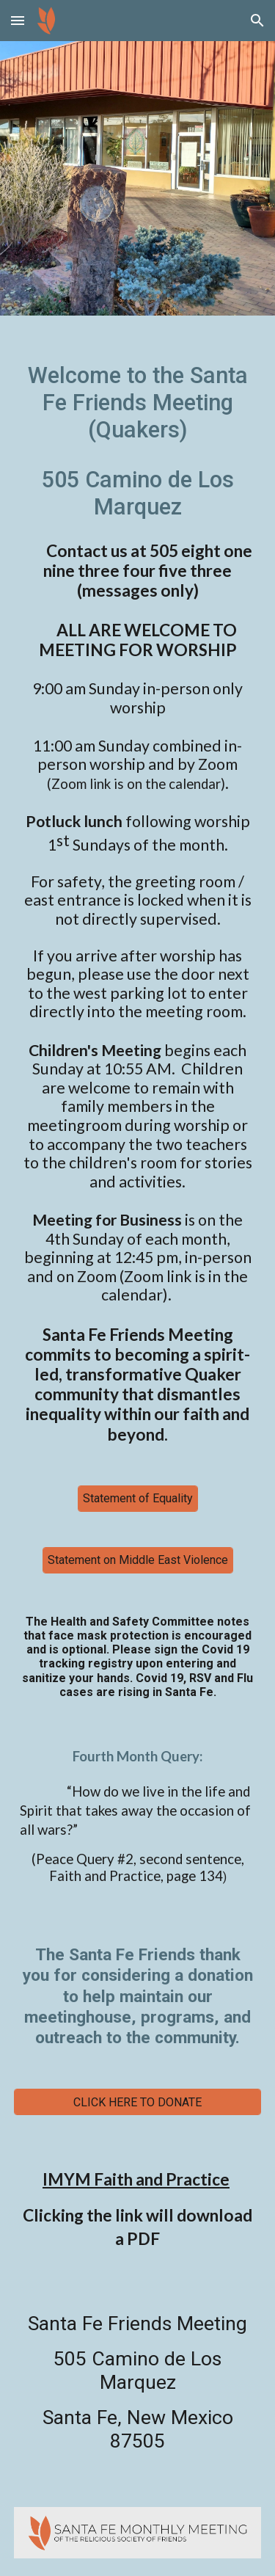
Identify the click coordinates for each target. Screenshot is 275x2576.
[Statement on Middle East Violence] (137, 1560)
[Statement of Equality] (137, 1498)
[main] (138, 891)
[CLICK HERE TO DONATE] (138, 2102)
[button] (17, 20)
